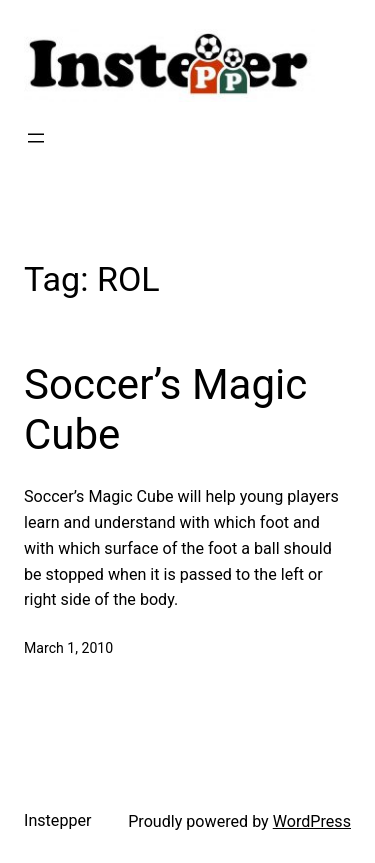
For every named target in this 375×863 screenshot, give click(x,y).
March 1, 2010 (68, 648)
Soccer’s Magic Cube (165, 409)
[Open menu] (36, 138)
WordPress (312, 821)
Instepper (58, 820)
